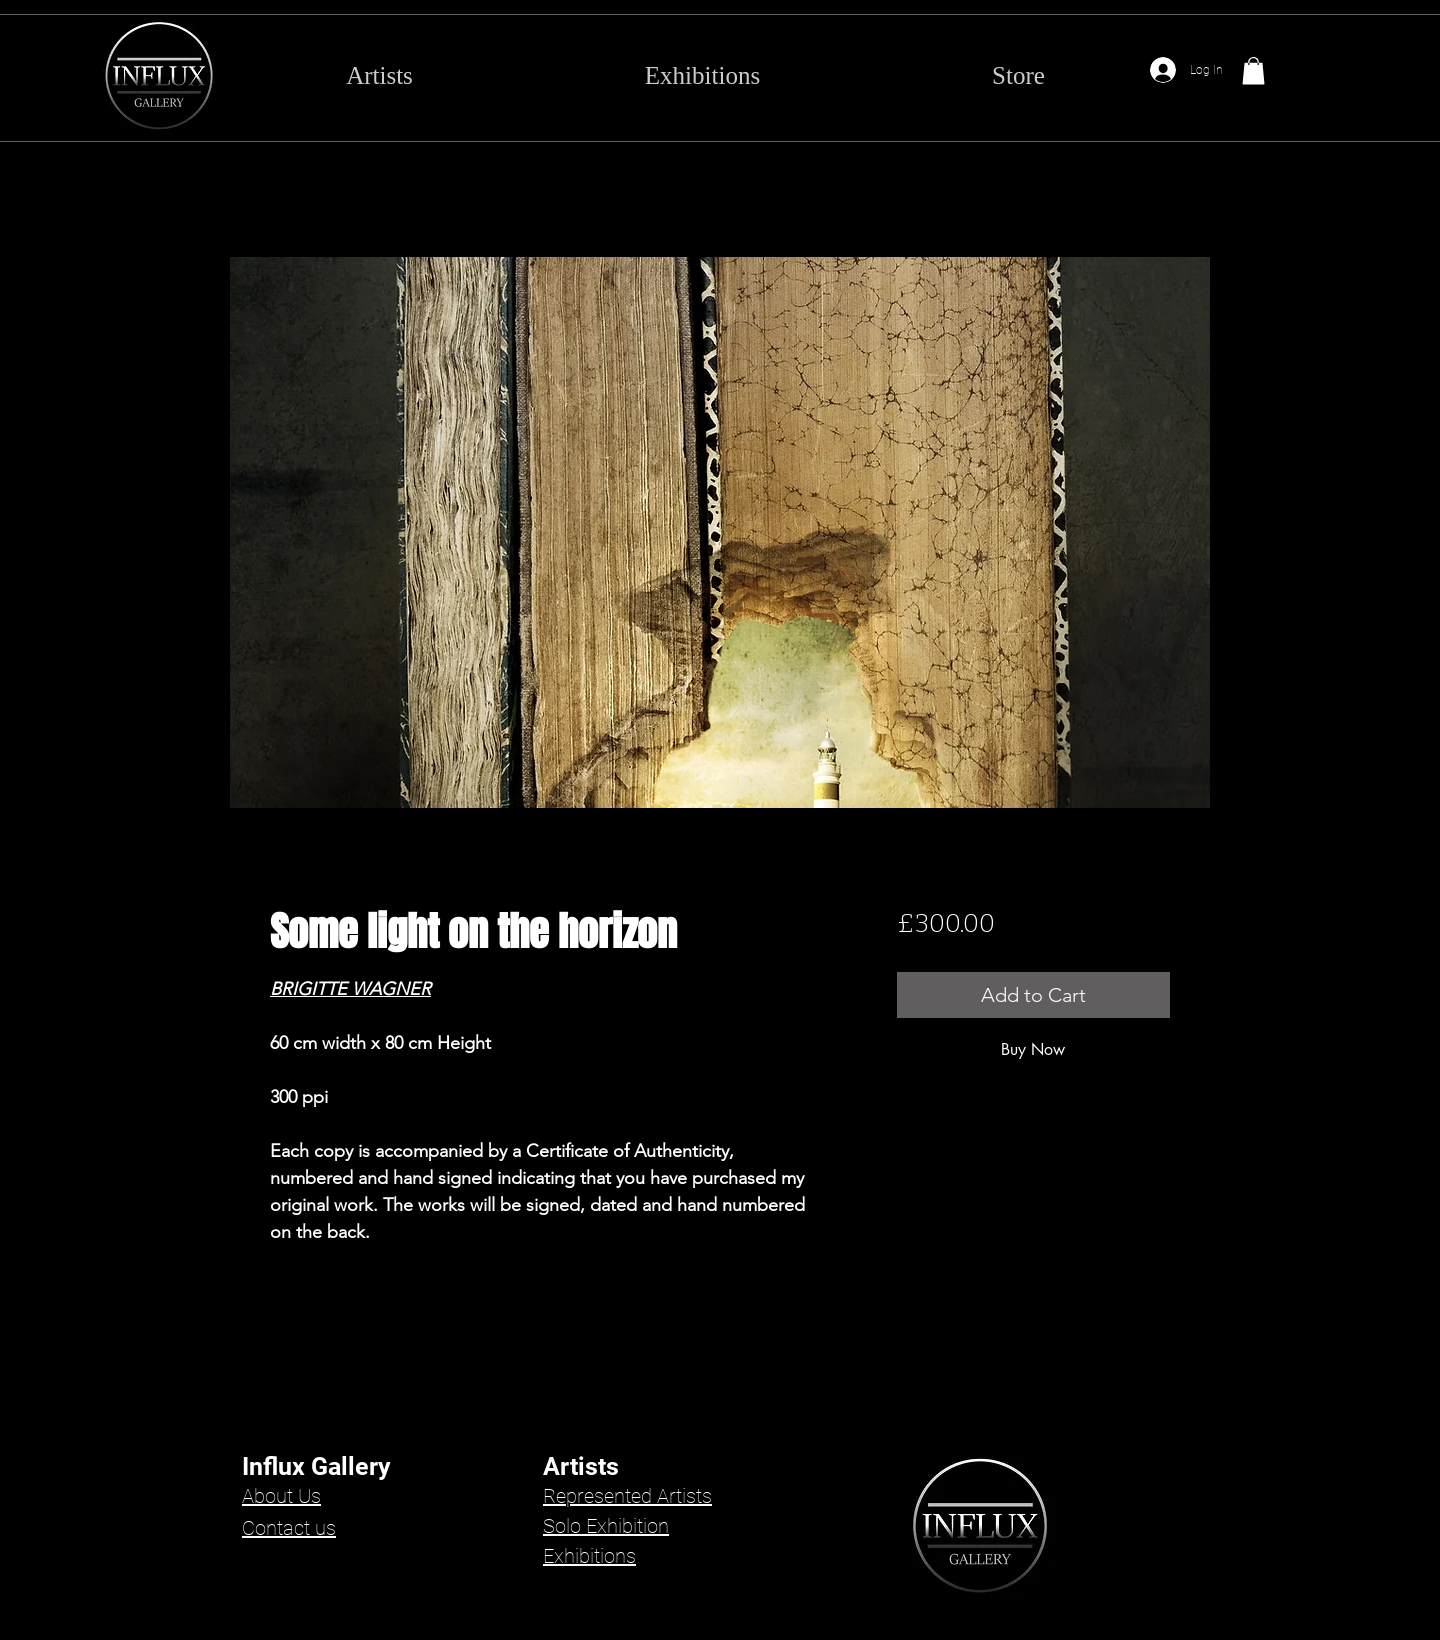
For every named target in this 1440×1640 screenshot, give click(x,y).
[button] (1253, 70)
